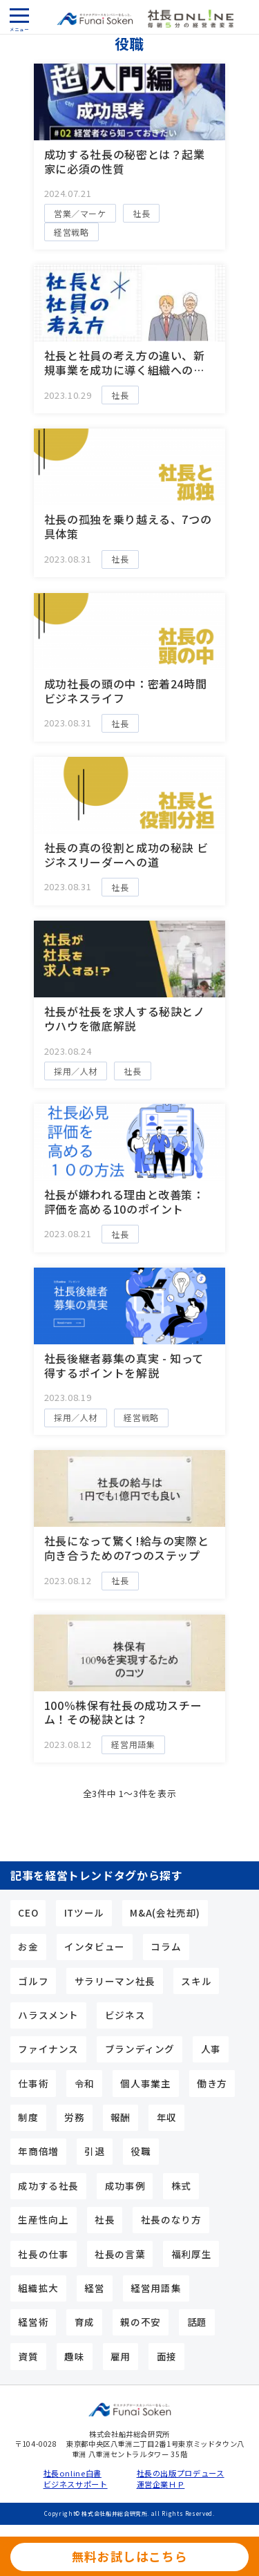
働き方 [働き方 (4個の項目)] (212, 2083)
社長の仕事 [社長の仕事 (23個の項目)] (43, 2254)
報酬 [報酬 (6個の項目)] (121, 2117)
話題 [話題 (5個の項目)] (197, 2322)
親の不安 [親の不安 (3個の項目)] (140, 2322)
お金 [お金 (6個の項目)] (28, 1946)
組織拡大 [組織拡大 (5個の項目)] (38, 2288)
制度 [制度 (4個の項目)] (28, 2117)
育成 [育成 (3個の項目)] (85, 2322)
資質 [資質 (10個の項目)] (28, 2356)
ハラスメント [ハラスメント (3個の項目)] (48, 2015)
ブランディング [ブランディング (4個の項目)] (140, 2049)
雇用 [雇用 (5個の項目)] (121, 2356)
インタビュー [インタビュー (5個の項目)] (94, 1946)
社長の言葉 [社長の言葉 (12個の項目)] (120, 2254)
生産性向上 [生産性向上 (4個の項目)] (43, 2219)
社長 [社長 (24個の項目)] (105, 2219)
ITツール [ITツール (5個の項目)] (84, 1912)
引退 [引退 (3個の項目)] (94, 2151)
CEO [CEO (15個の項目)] (28, 1912)
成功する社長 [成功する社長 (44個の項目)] (48, 2185)
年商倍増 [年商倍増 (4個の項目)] (38, 2151)
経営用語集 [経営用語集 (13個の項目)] (156, 2288)
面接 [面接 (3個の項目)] (167, 2356)
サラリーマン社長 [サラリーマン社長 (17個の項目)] (115, 1981)
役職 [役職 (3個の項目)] (141, 2151)
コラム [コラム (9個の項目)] (166, 1946)
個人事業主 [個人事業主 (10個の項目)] (145, 2083)
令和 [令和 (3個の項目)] (85, 2083)
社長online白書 (73, 2473)
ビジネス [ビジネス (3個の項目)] (125, 2015)
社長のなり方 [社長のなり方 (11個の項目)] (171, 2219)
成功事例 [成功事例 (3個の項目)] (125, 2185)
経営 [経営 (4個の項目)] (94, 2288)
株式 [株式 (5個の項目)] (181, 2185)
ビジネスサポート (76, 2484)
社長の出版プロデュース (176, 2473)
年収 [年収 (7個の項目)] (167, 2117)
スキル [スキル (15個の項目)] (196, 1981)
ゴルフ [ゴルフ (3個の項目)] (33, 1981)
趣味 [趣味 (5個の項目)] (74, 2356)
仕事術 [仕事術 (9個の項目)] (33, 2083)
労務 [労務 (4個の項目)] (74, 2117)
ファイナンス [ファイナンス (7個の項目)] (48, 2049)
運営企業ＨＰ (161, 2484)
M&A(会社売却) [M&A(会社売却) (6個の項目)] (165, 1912)
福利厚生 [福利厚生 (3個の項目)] (191, 2254)
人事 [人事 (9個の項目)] (211, 2049)
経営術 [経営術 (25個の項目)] (33, 2322)
